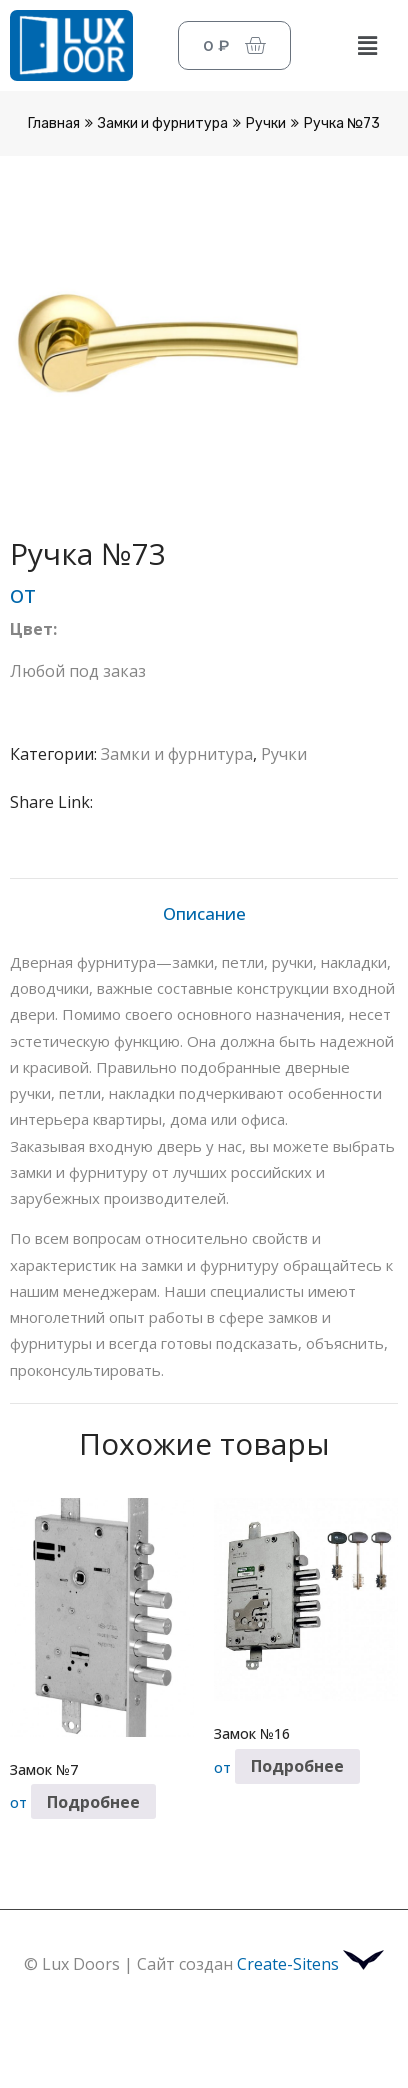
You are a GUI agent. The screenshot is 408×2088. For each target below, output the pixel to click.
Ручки (266, 123)
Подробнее (93, 1802)
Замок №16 (252, 1733)
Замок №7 (44, 1769)
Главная (54, 123)
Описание (204, 913)
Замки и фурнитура (163, 123)
